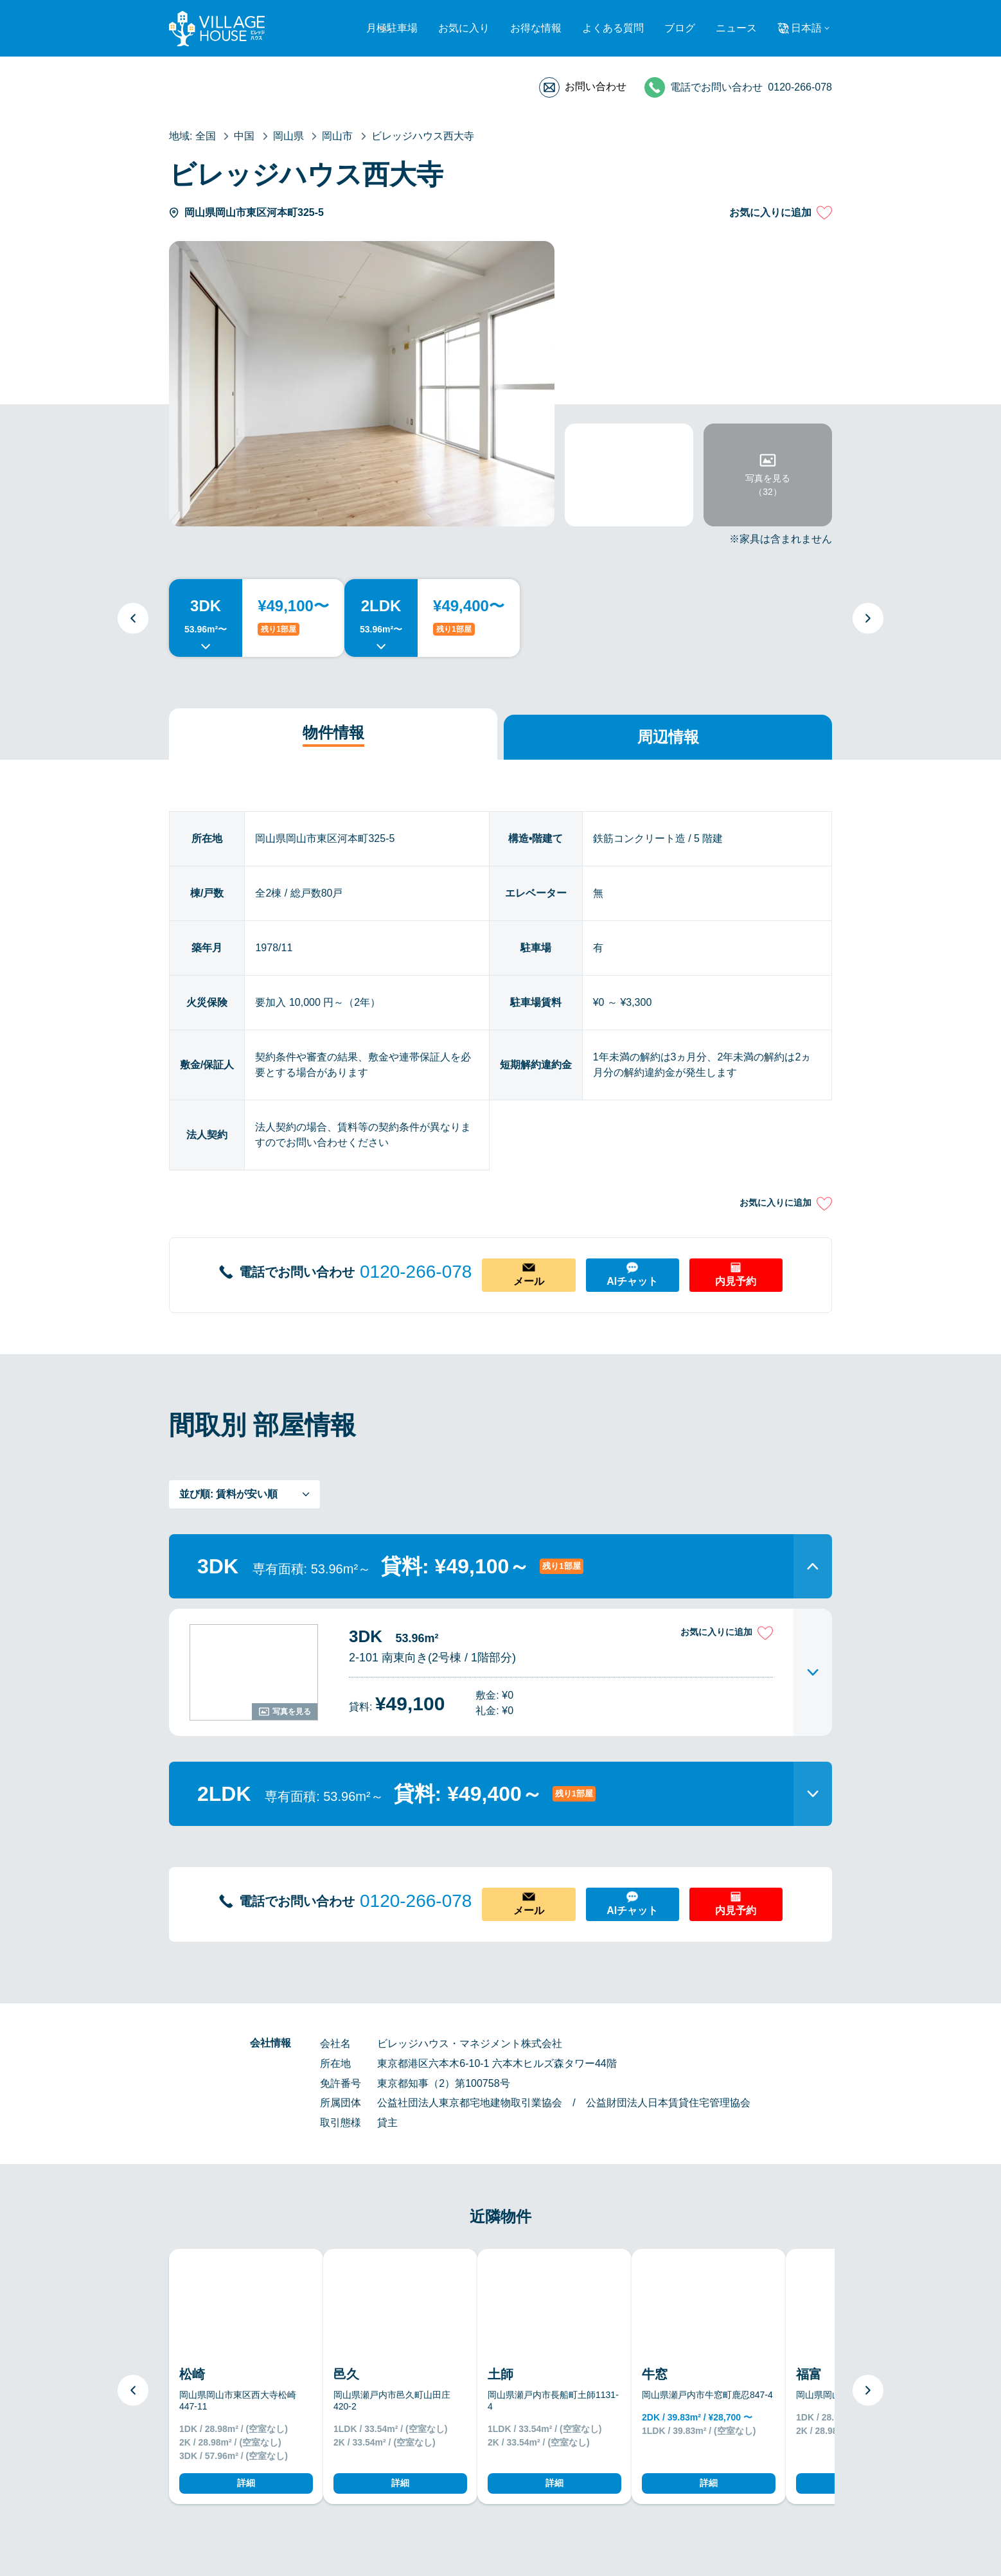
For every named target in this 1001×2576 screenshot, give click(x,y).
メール (528, 1281)
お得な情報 (536, 27)
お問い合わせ (595, 86)
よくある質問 (613, 27)
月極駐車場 (392, 27)
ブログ (679, 27)
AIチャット (632, 1281)
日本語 (806, 27)
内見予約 (735, 1281)
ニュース (736, 27)
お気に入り (464, 27)
